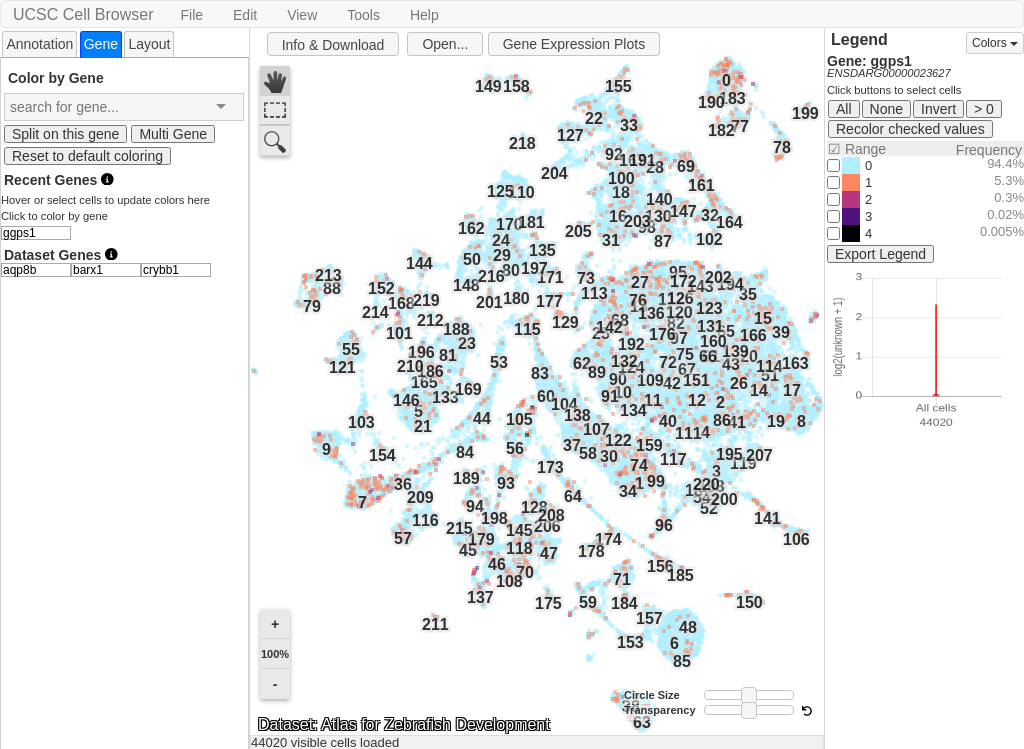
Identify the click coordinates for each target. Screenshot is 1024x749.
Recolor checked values (910, 129)
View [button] (302, 15)
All (844, 109)
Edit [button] (245, 15)
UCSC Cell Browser (83, 14)
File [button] (191, 15)
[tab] (39, 43)
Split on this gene (65, 134)
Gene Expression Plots (574, 44)
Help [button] (424, 15)
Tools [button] (363, 15)
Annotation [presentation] (39, 44)
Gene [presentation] (101, 44)
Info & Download (333, 45)
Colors (995, 43)
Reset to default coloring (87, 156)
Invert (938, 109)
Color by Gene (56, 77)
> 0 (984, 109)
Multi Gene (173, 134)
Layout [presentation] (149, 44)
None (886, 109)
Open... (445, 44)
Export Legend (880, 254)
